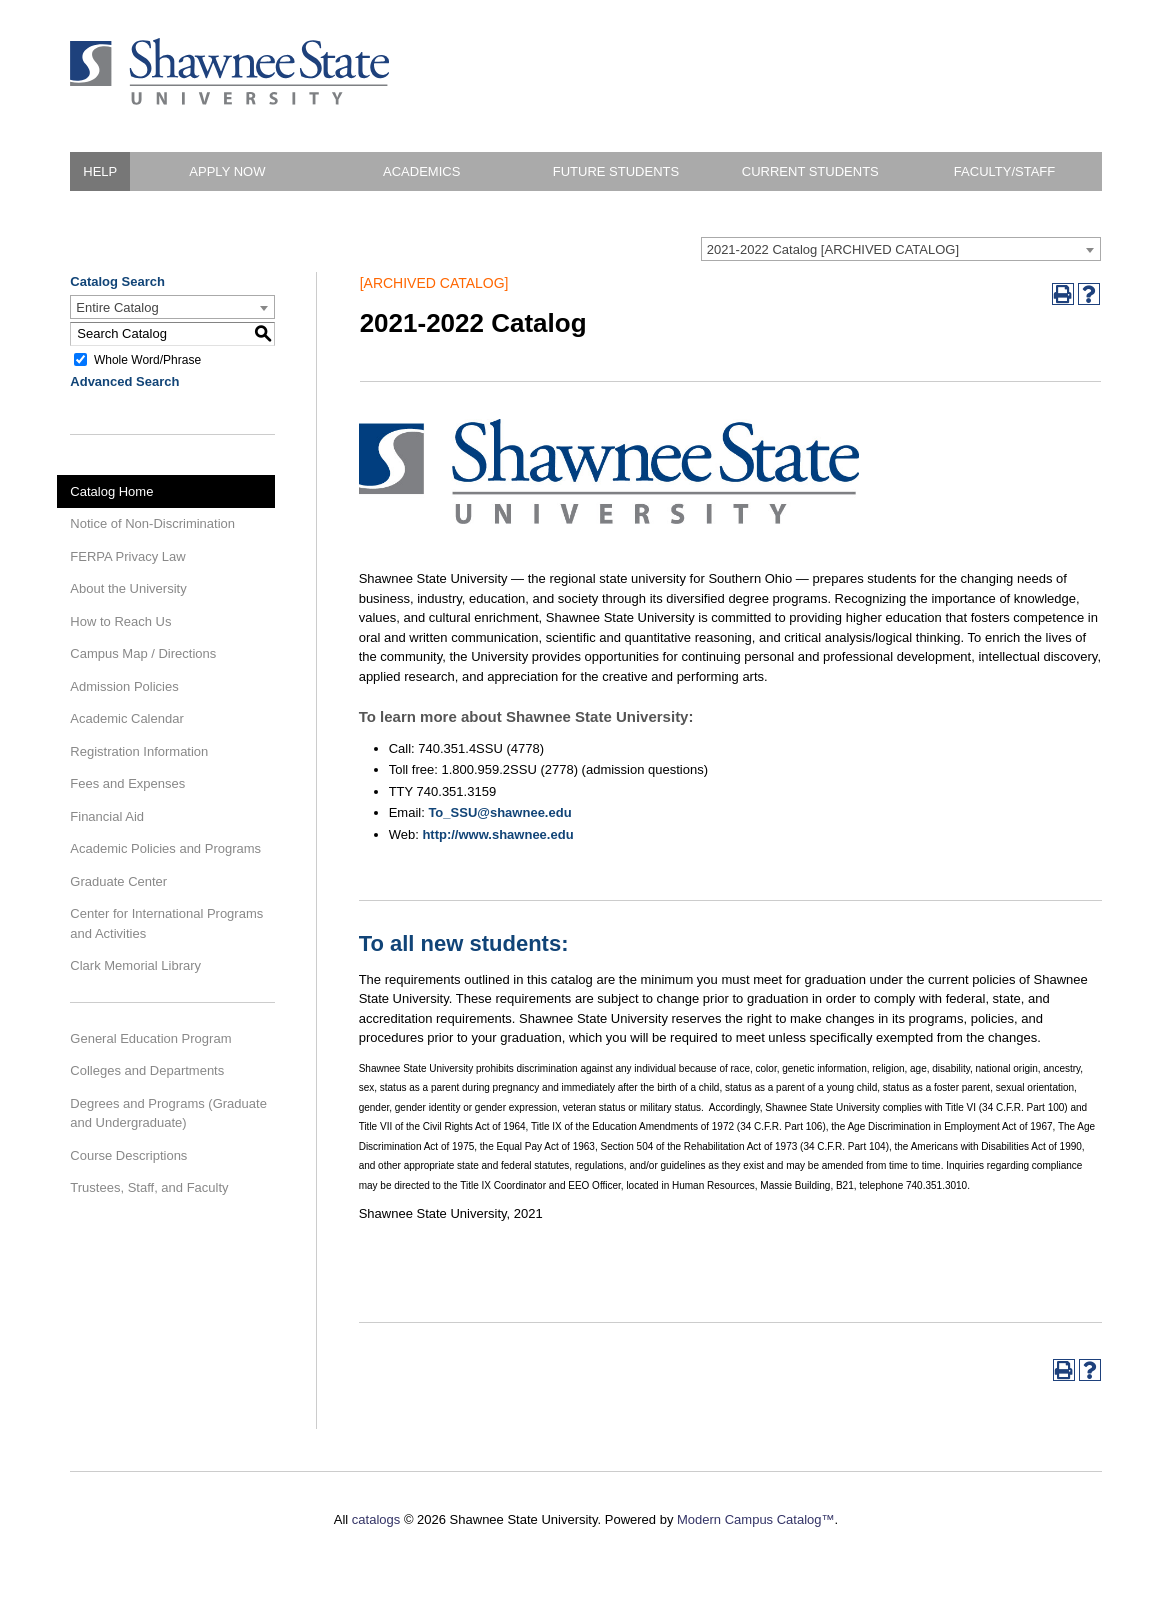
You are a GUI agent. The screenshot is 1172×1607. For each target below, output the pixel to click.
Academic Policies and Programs (165, 848)
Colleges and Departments (147, 1070)
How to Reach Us (120, 621)
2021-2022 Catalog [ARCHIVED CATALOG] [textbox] (833, 249)
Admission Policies (124, 686)
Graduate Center (118, 881)
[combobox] (901, 249)
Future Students (616, 171)
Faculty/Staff (1004, 171)
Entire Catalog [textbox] (117, 307)
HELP (100, 171)
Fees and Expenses (127, 783)
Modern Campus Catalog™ (756, 1519)
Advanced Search (124, 381)
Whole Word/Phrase (147, 359)
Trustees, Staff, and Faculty (149, 1187)
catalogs (376, 1519)
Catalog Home (111, 491)
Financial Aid (107, 816)
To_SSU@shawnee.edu (499, 812)
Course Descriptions (128, 1155)
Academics (421, 171)
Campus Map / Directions (143, 653)
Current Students (810, 171)
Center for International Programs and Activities (166, 923)
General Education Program (150, 1038)
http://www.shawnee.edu (497, 834)
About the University (128, 588)
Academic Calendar (126, 718)
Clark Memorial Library (135, 965)
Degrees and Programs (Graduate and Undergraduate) (168, 1113)
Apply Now (227, 171)
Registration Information (139, 751)
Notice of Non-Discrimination (152, 523)
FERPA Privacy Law (127, 556)
